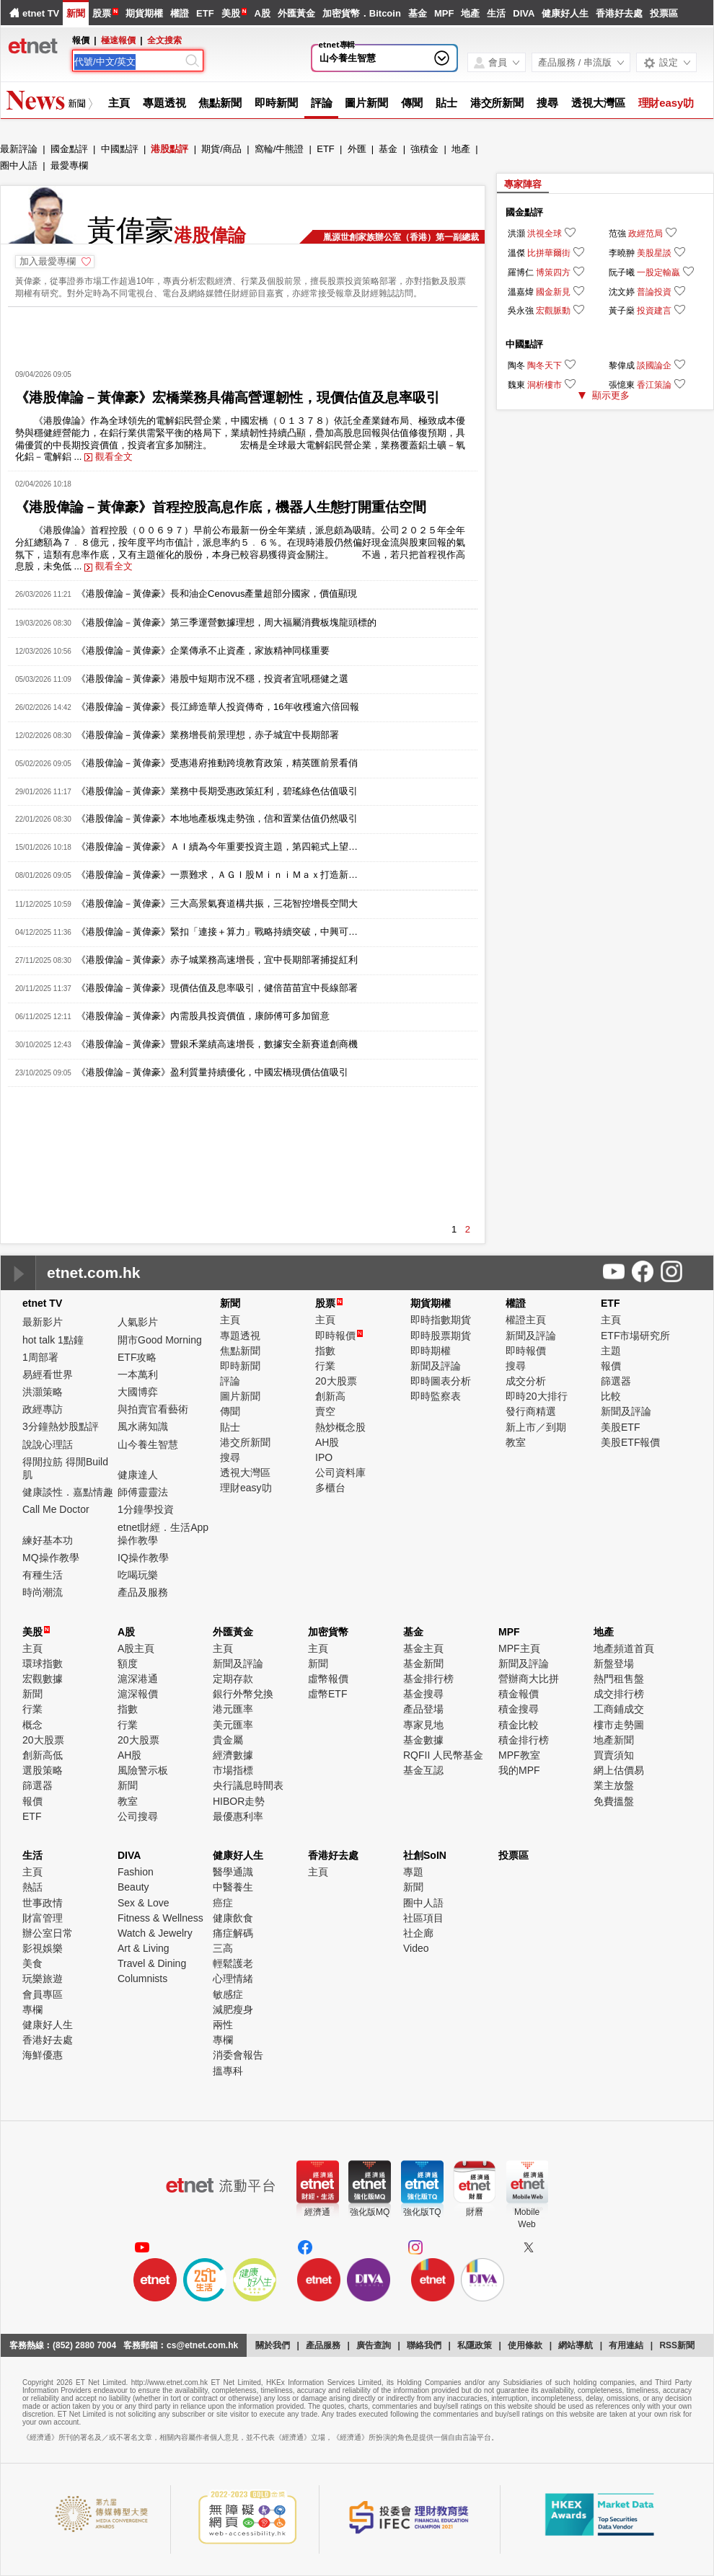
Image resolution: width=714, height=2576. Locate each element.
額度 (128, 1663)
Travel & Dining (152, 1963)
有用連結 (626, 2345)
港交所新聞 (497, 103)
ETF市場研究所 (635, 1335)
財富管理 (42, 1918)
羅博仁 (521, 272)
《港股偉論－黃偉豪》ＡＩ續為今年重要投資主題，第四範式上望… (217, 846)
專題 (413, 1872)
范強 (617, 233)
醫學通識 (233, 1872)
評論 (321, 103)
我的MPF (519, 1770)
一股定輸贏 (658, 272)
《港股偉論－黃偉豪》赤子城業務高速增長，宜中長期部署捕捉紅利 (217, 959)
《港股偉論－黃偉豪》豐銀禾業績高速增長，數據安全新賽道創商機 (217, 1044)
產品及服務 (143, 1592)
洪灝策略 (42, 1392)
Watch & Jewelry (155, 1933)
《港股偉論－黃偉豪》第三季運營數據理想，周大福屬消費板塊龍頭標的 (226, 622)
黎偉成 (622, 365)
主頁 (119, 103)
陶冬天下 (544, 365)
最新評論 (19, 148)
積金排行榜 (523, 1740)
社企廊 (418, 1933)
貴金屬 (228, 1740)
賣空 (325, 1411)
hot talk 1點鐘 (53, 1340)
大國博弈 (138, 1392)
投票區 (664, 13)
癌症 (223, 1903)
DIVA (523, 13)
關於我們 (272, 2345)
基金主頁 (423, 1648)
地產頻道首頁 (624, 1648)
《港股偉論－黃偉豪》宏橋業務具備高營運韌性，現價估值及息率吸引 (227, 397)
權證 (179, 13)
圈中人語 (19, 165)
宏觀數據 (42, 1678)
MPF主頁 (519, 1648)
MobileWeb (526, 2218)
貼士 (446, 103)
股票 (101, 13)
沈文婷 (622, 292)
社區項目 (423, 1918)
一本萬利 (138, 1374)
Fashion (136, 1872)
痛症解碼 (233, 1933)
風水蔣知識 (143, 1426)
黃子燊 (622, 311)
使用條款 (525, 2345)
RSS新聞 (677, 2345)
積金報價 (518, 1694)
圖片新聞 (366, 103)
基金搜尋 (423, 1694)
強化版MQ (369, 2212)
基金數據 (423, 1740)
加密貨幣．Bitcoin (361, 13)
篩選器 (616, 1381)
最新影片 (42, 1322)
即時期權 (430, 1350)
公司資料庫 (340, 1472)
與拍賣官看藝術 (153, 1409)
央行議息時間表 (248, 1785)
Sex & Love (143, 1903)
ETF (205, 13)
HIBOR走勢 (239, 1801)
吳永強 (521, 311)
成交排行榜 (619, 1694)
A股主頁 (136, 1648)
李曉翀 (622, 253)
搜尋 (547, 103)
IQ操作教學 (143, 1557)
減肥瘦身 (233, 2009)
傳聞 (412, 103)
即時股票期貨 (440, 1335)
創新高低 (42, 1755)
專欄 (32, 2009)
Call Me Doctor (55, 1509)
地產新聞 (614, 1740)
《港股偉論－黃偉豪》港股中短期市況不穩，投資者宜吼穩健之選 (212, 678)
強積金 (424, 148)
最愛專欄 (69, 165)
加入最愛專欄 (47, 261)
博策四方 (553, 272)
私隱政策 (474, 2345)
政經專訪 (42, 1409)
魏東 (516, 385)
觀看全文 (108, 456)
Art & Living (143, 1948)
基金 (417, 13)
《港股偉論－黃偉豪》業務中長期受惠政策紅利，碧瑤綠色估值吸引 (217, 791)
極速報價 (118, 40)
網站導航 (575, 2345)
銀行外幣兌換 (243, 1694)
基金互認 (423, 1770)
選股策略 (42, 1770)
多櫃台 (330, 1487)
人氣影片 (138, 1322)
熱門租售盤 (619, 1678)
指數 (325, 1350)
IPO (323, 1457)
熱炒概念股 (340, 1427)
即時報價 (339, 1335)
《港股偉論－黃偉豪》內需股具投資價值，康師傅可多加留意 (203, 1016)
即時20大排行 (537, 1396)
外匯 (357, 148)
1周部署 (40, 1357)
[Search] (128, 62)
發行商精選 (531, 1411)
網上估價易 (619, 1770)
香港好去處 (619, 13)
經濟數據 (233, 1755)
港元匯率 (233, 1709)
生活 (496, 13)
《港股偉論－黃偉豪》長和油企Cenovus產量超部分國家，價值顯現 (216, 593)
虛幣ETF (327, 1694)
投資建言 (654, 311)
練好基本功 (47, 1540)
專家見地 (423, 1725)
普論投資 (654, 292)
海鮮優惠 (42, 2055)
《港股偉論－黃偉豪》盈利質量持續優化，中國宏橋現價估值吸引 (212, 1072)
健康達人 (138, 1474)
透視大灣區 (598, 103)
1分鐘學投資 (146, 1509)
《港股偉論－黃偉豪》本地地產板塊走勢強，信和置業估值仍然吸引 (217, 818)
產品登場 (423, 1709)
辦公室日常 (47, 1933)
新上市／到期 (536, 1427)
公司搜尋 (138, 1816)
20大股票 (336, 1381)
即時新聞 (276, 103)
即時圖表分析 (440, 1381)
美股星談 (654, 253)
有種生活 (42, 1575)
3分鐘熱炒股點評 (60, 1426)
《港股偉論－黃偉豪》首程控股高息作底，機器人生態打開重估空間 (220, 507)
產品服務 (323, 2345)
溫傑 (516, 253)
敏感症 (228, 1994)
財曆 (474, 2212)
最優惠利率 (238, 1816)
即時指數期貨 (440, 1319)
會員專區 (42, 1994)
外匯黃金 (296, 13)
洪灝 (516, 233)
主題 (611, 1350)
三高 (223, 1948)
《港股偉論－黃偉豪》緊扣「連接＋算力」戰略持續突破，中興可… (217, 931)
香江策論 (654, 385)
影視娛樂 (42, 1948)
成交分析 (526, 1381)
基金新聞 (423, 1663)
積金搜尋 (518, 1709)
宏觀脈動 (553, 311)
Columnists (142, 1978)
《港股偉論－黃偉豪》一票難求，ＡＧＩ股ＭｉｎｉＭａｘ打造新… (217, 874)
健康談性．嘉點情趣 (67, 1492)
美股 (230, 13)
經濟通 (317, 2212)
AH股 (327, 1442)
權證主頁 (526, 1319)
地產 (470, 13)
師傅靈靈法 (143, 1492)
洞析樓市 (544, 385)
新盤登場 (614, 1663)
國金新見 (553, 292)
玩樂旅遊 (42, 1978)
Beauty (133, 1887)
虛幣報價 (328, 1678)
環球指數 (42, 1663)
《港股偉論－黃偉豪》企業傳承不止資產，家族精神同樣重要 (203, 650)
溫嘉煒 (521, 292)
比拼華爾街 (548, 253)
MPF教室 (519, 1755)
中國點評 (119, 148)
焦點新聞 (220, 103)
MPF (444, 13)
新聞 (75, 13)
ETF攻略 (137, 1357)
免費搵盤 (614, 1801)
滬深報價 (138, 1694)
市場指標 (233, 1770)
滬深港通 (138, 1678)
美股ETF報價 (630, 1442)
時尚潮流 (42, 1592)
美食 (32, 1963)
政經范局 (645, 233)
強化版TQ (422, 2212)
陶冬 (516, 365)
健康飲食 (233, 1918)
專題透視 (164, 103)
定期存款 (233, 1678)
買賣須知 (614, 1755)
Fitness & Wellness (160, 1918)
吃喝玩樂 (138, 1575)
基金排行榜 (428, 1678)
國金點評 (69, 148)
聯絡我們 (424, 2345)
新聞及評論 (435, 1366)
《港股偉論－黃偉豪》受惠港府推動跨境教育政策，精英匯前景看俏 (217, 763)
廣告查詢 (373, 2345)
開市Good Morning (160, 1340)
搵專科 (228, 2071)
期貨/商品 (221, 148)
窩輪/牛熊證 (279, 148)
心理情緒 (233, 1978)
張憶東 (622, 385)
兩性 (223, 2024)
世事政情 (42, 1903)
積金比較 (518, 1725)
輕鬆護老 (233, 1963)
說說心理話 (47, 1444)
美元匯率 (233, 1725)
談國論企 (654, 365)
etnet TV (40, 13)
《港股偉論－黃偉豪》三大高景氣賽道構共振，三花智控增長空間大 (217, 903)
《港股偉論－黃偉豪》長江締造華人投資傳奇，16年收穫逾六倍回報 (217, 706)
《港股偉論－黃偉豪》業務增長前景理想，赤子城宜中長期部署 (207, 734)
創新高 (330, 1396)
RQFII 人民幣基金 (443, 1755)
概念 (32, 1725)
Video (416, 1948)
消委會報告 (238, 2055)
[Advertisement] (243, 332)
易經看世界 (47, 1374)
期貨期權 (144, 13)
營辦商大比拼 (528, 1678)
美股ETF (620, 1427)
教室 (516, 1442)
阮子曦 (622, 272)
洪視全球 (544, 233)
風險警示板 (143, 1770)
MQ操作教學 (50, 1557)
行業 (325, 1366)
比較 (611, 1396)
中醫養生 (233, 1887)
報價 (611, 1366)
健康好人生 (565, 13)
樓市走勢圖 (619, 1725)
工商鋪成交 (619, 1709)
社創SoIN (424, 1855)
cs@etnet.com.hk (202, 2345)
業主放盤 (614, 1785)
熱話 (32, 1887)
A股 (262, 13)
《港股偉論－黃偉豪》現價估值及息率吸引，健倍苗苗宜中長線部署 (217, 987)
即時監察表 (435, 1396)
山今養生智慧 (347, 58)
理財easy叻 (666, 103)
